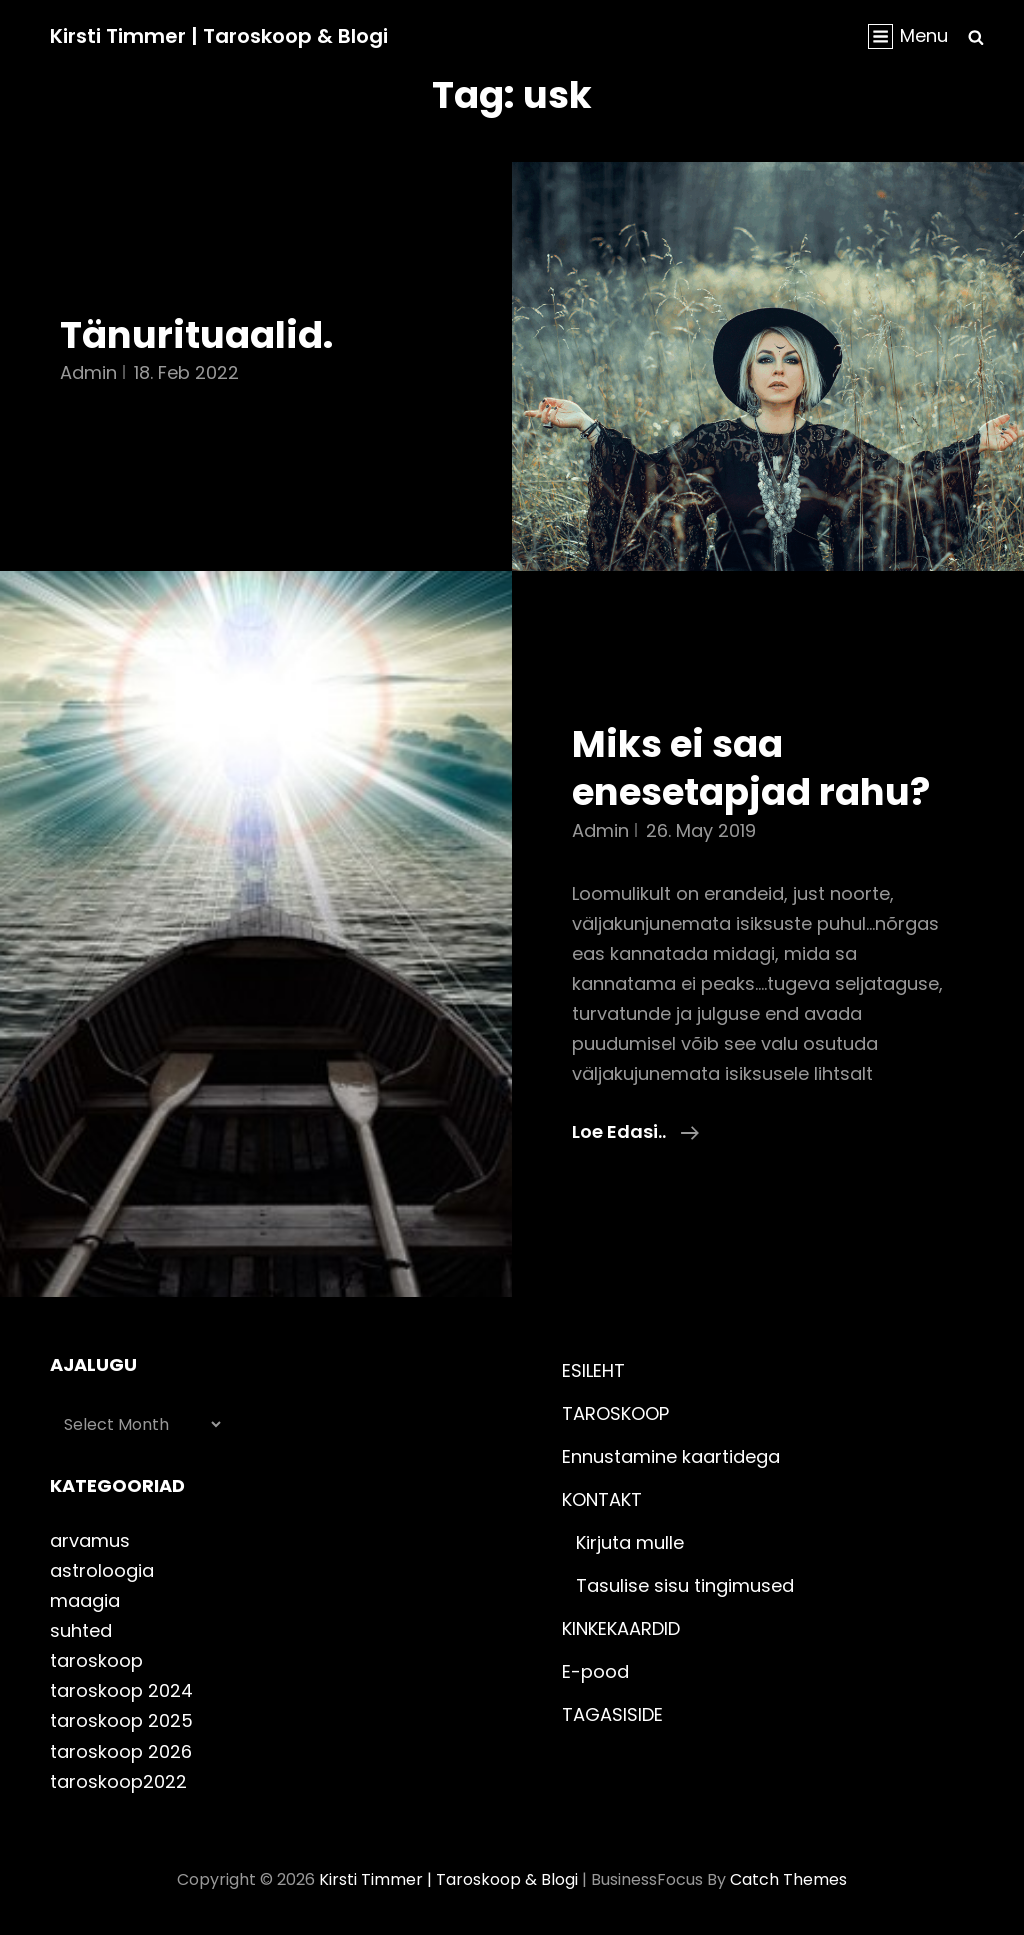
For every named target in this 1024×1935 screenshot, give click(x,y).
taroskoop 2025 (121, 1720)
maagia (85, 1600)
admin (88, 372)
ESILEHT (593, 1370)
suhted (81, 1630)
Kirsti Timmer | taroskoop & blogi (219, 36)
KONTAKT (602, 1499)
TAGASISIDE (612, 1714)
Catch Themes (788, 1879)
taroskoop (96, 1660)
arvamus (90, 1540)
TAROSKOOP (615, 1413)
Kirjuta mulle (630, 1542)
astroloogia (102, 1570)
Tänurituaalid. (196, 335)
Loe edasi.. (635, 1132)
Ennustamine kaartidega (671, 1456)
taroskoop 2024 (121, 1690)
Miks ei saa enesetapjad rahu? (751, 768)
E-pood (595, 1671)
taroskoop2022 (118, 1781)
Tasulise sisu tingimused (685, 1585)
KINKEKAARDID (621, 1628)
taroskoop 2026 (121, 1751)
